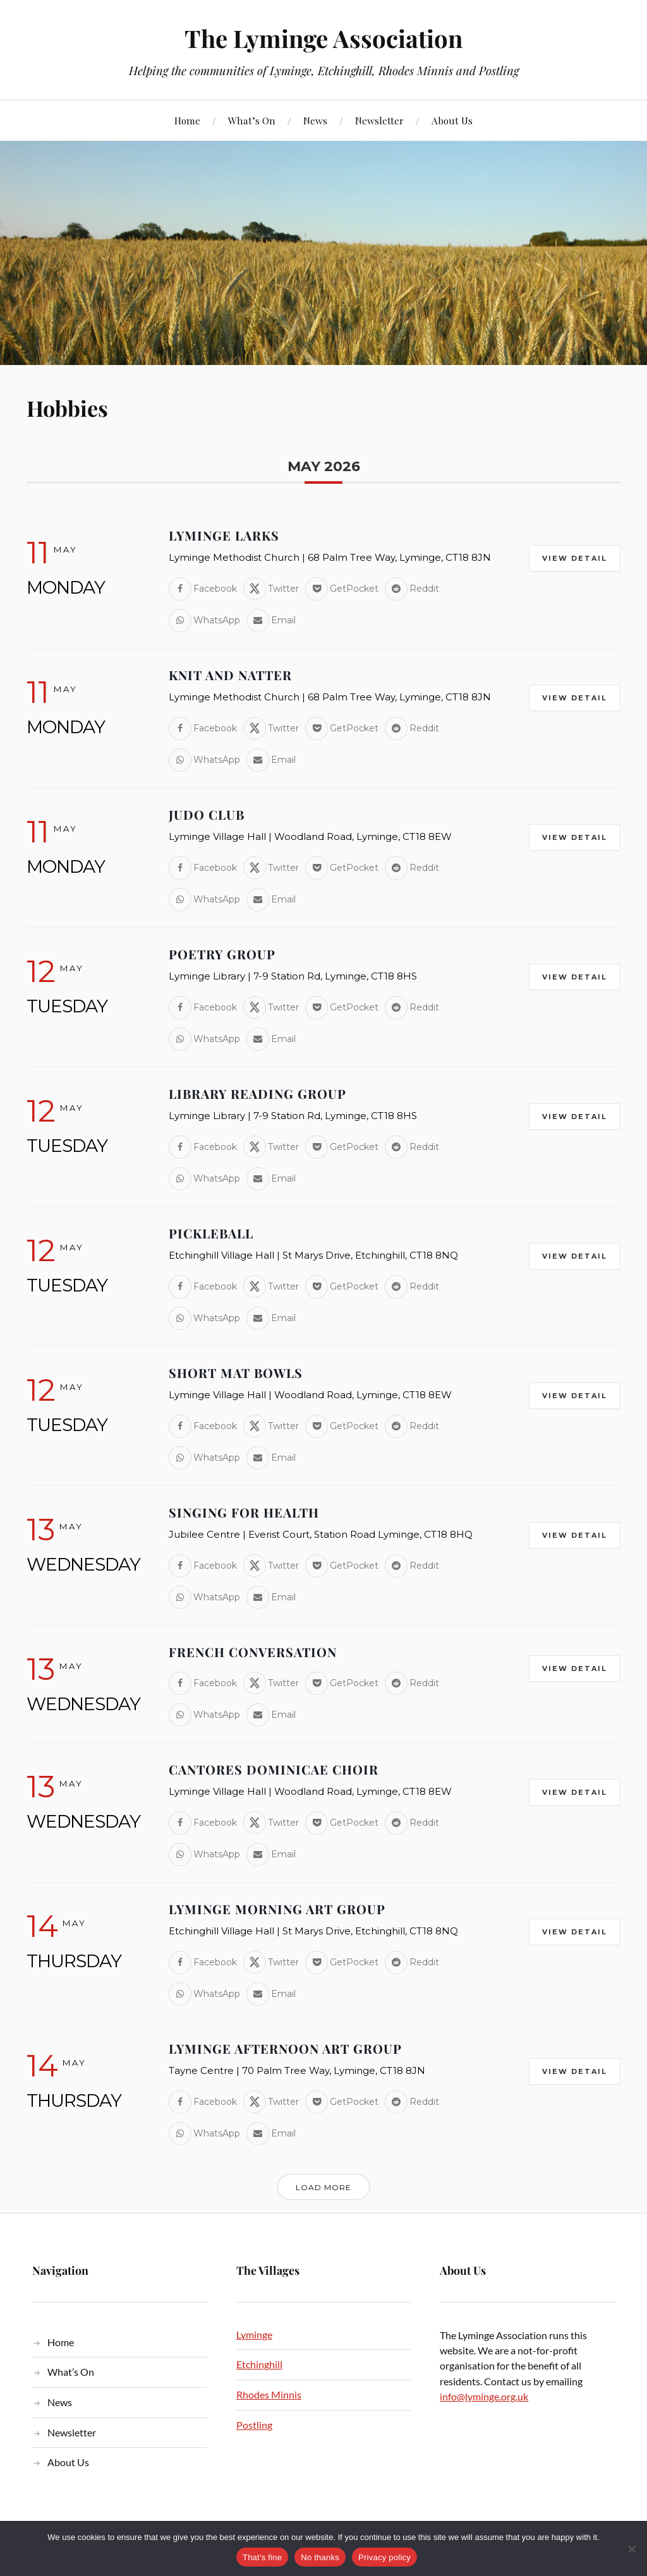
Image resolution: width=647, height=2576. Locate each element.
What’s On (251, 120)
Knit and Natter (230, 674)
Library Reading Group (257, 1093)
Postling (254, 2425)
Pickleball (211, 1233)
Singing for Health (244, 1512)
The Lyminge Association (323, 38)
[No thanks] (631, 2549)
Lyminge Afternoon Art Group (285, 2048)
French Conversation (253, 1651)
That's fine (262, 2557)
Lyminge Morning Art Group (277, 1908)
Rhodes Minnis (268, 2394)
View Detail (574, 558)
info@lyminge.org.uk (484, 2396)
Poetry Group (222, 953)
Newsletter (379, 120)
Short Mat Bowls (236, 1372)
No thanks (320, 2557)
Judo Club (207, 814)
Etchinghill (259, 2364)
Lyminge (254, 2334)
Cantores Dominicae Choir (273, 1769)
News (315, 120)
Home (187, 120)
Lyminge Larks (224, 535)
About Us (452, 120)
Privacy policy (384, 2557)
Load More (323, 2187)
